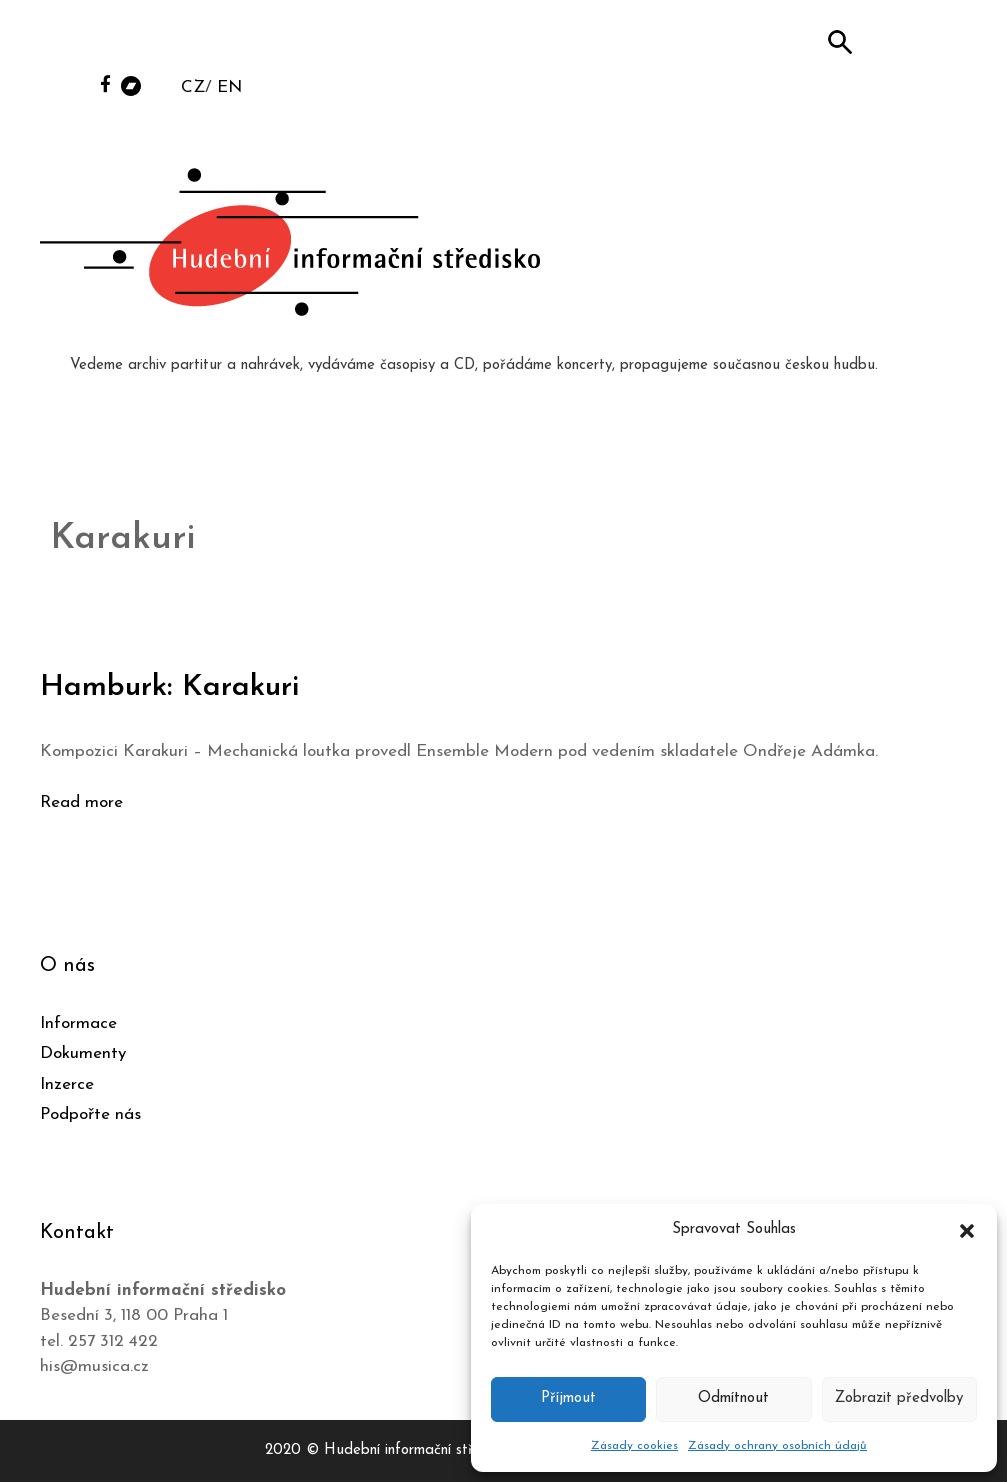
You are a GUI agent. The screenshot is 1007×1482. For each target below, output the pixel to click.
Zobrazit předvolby (899, 1398)
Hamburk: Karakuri (169, 687)
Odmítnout (733, 1398)
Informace (78, 1023)
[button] (967, 1230)
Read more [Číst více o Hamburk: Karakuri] (81, 802)
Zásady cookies (634, 1446)
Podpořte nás (90, 1114)
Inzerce (67, 1084)
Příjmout (568, 1398)
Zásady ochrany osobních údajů (777, 1446)
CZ (193, 87)
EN (229, 87)
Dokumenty (83, 1053)
